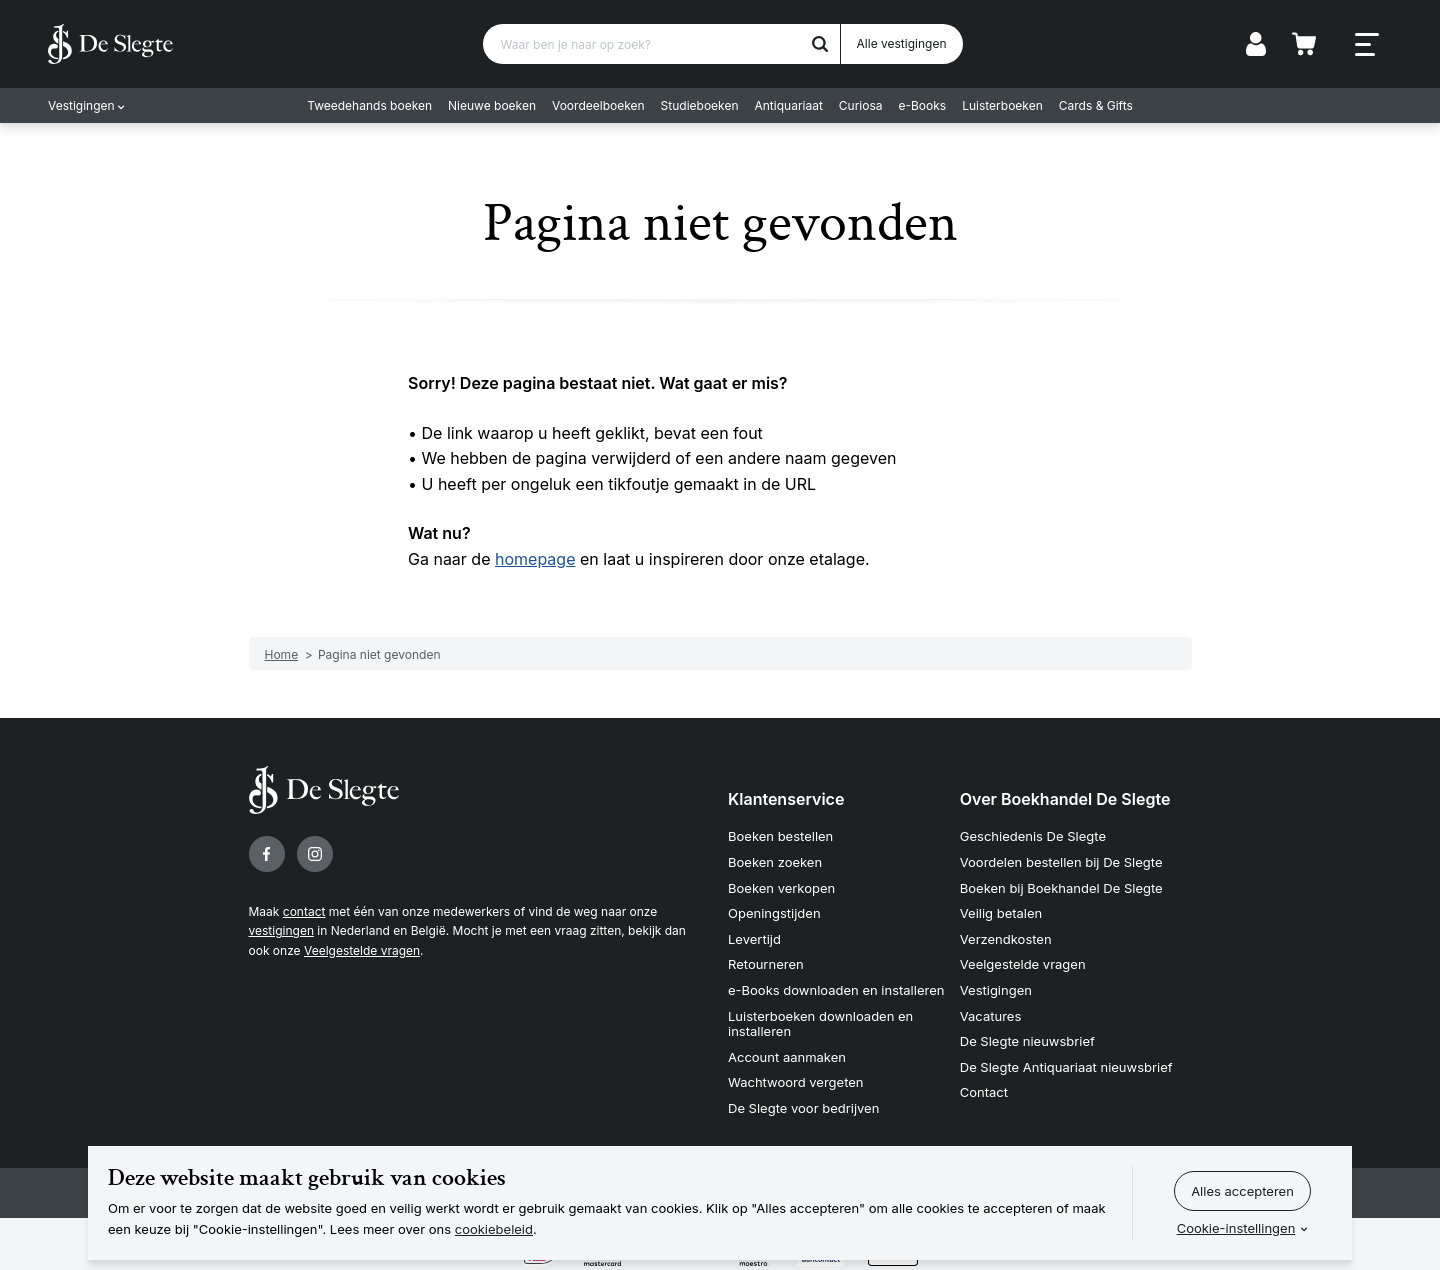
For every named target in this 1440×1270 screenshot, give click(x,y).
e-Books (923, 105)
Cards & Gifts (1096, 105)
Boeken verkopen (781, 888)
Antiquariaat (789, 105)
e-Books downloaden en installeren (836, 990)
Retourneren (766, 964)
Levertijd (754, 939)
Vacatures (991, 1016)
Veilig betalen (1001, 913)
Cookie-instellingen (1236, 1228)
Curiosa (861, 105)
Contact (984, 1092)
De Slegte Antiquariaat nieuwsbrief (1066, 1067)
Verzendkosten (1006, 939)
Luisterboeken (1002, 105)
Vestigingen (81, 105)
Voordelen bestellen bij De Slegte (1061, 862)
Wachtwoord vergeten (796, 1082)
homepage (535, 559)
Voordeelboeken (598, 105)
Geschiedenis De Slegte (1033, 836)
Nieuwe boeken (492, 105)
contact (304, 911)
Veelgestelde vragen (362, 950)
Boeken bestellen (780, 836)
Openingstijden (774, 913)
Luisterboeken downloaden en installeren (820, 1024)
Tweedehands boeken (369, 105)
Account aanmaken (787, 1057)
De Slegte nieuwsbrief (1027, 1041)
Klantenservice (786, 799)
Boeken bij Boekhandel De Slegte (1061, 888)
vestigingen (281, 930)
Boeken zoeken (775, 862)
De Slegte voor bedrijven (803, 1108)
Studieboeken (700, 105)
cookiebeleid (494, 1229)
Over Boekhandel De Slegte (1065, 799)
